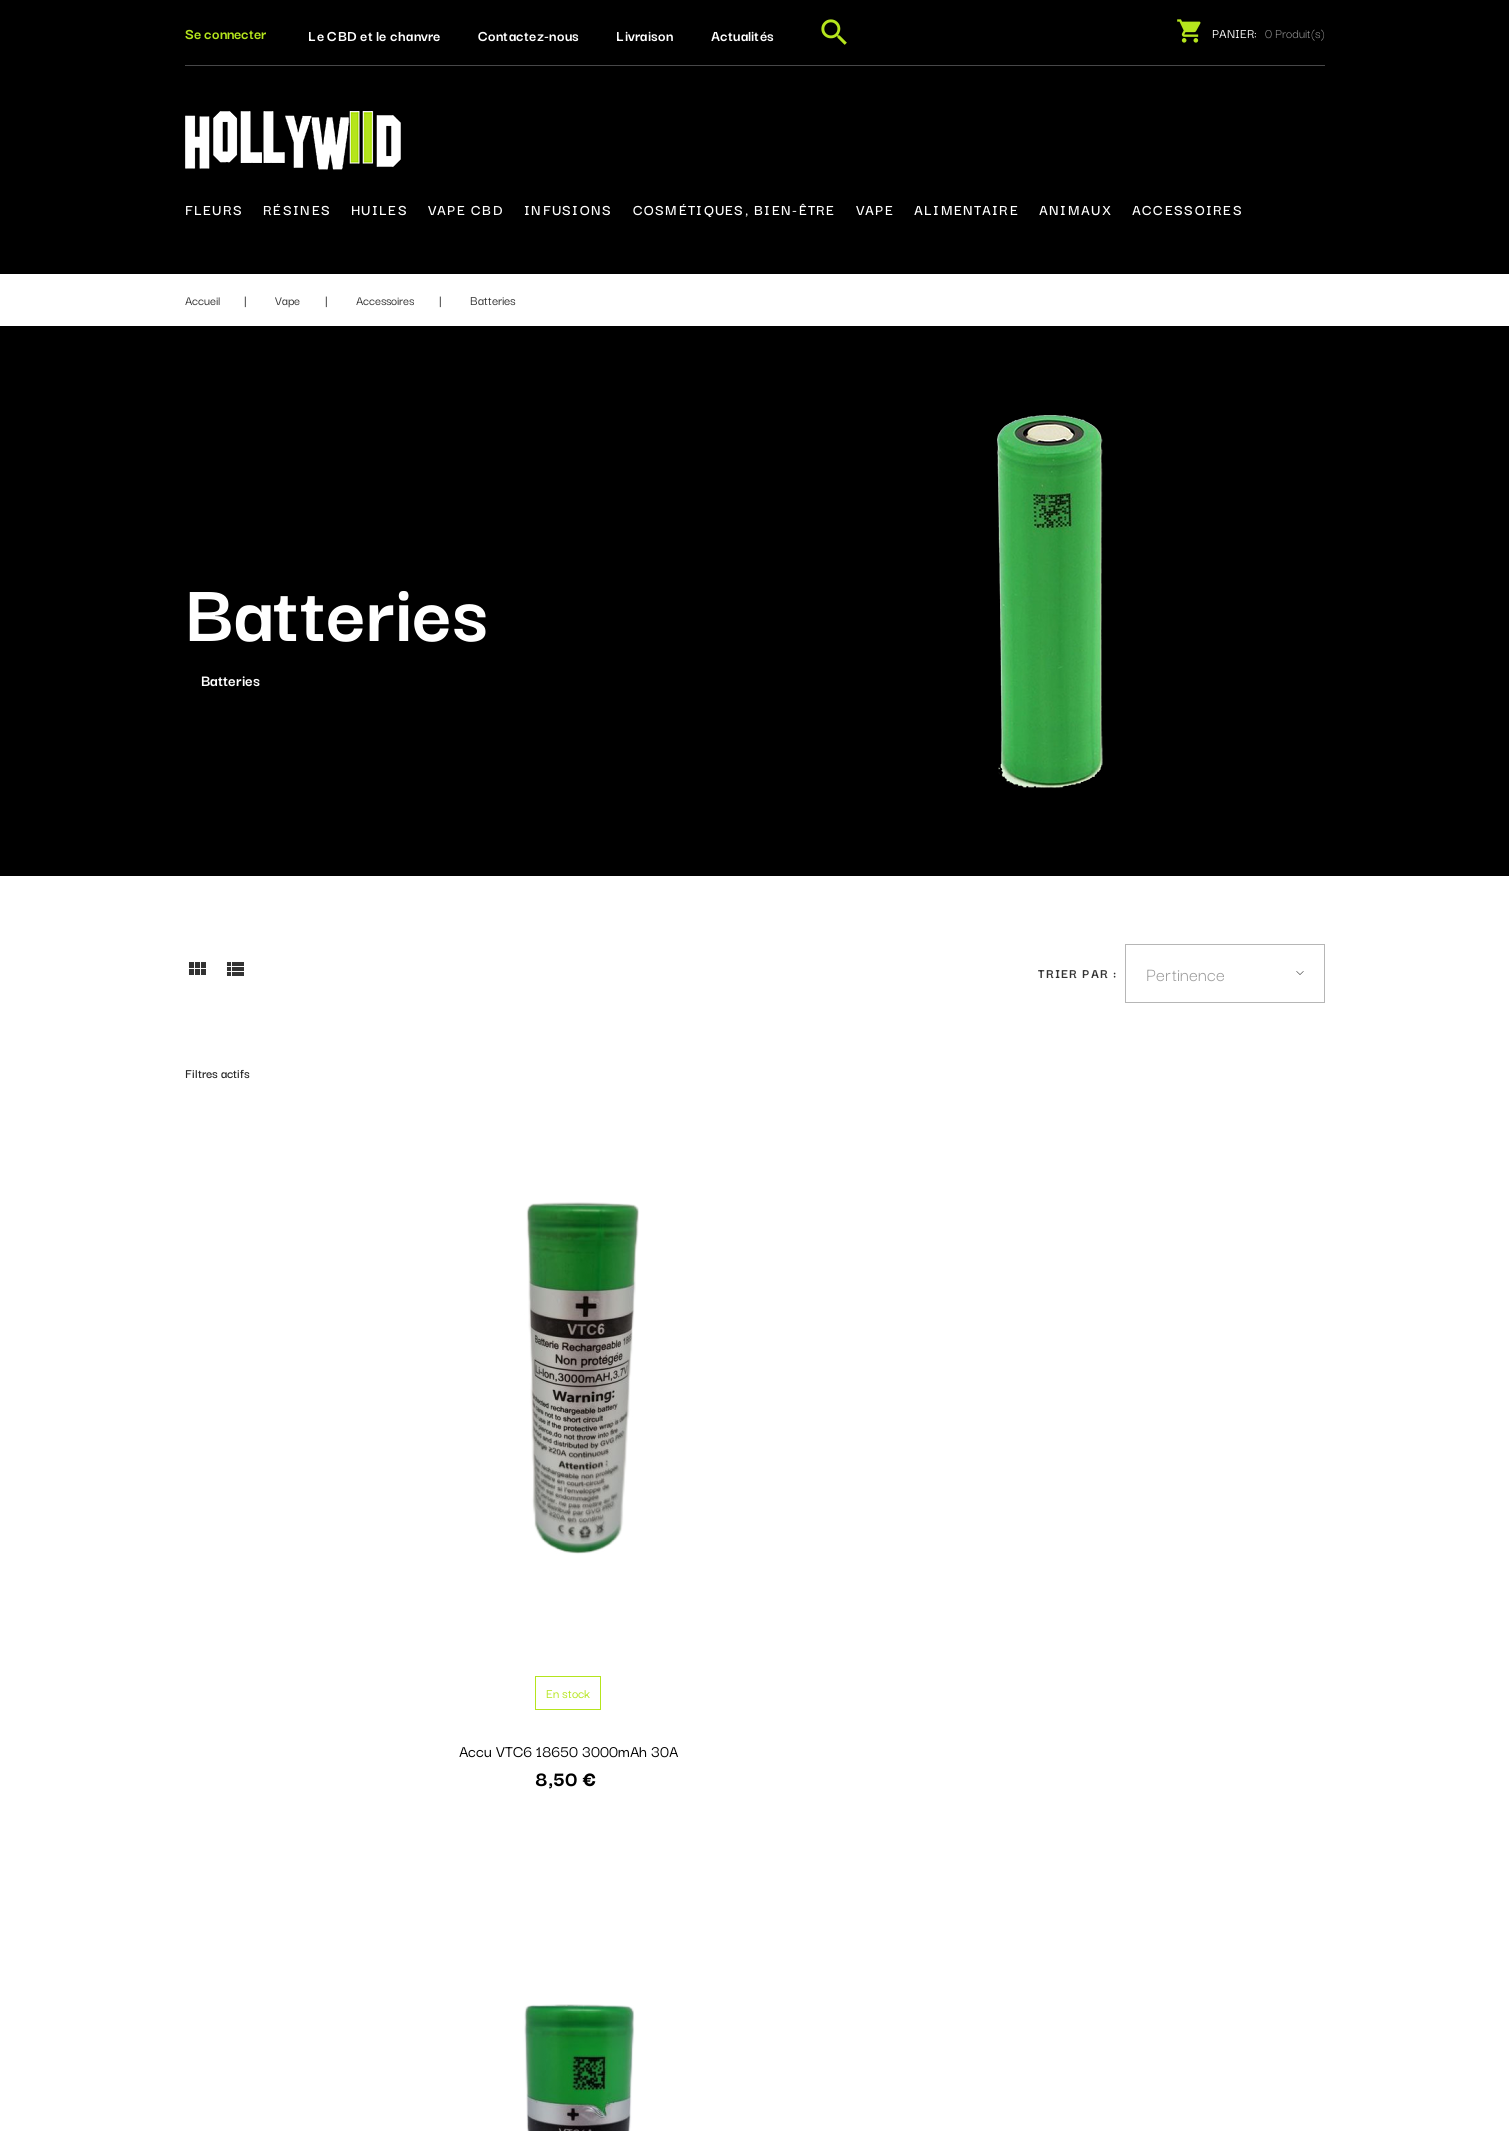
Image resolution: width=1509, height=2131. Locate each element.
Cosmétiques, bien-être (734, 209)
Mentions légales (724, 1857)
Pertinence (1185, 972)
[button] (225, 33)
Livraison (644, 35)
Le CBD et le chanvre (374, 35)
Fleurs (214, 209)
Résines (297, 209)
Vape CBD (466, 209)
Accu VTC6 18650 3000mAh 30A (316, 1447)
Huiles (379, 209)
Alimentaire (966, 209)
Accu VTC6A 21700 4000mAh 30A (608, 1447)
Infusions (568, 209)
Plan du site (707, 1932)
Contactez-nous (529, 35)
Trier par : (1077, 973)
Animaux (1075, 209)
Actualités (743, 35)
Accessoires (1187, 209)
